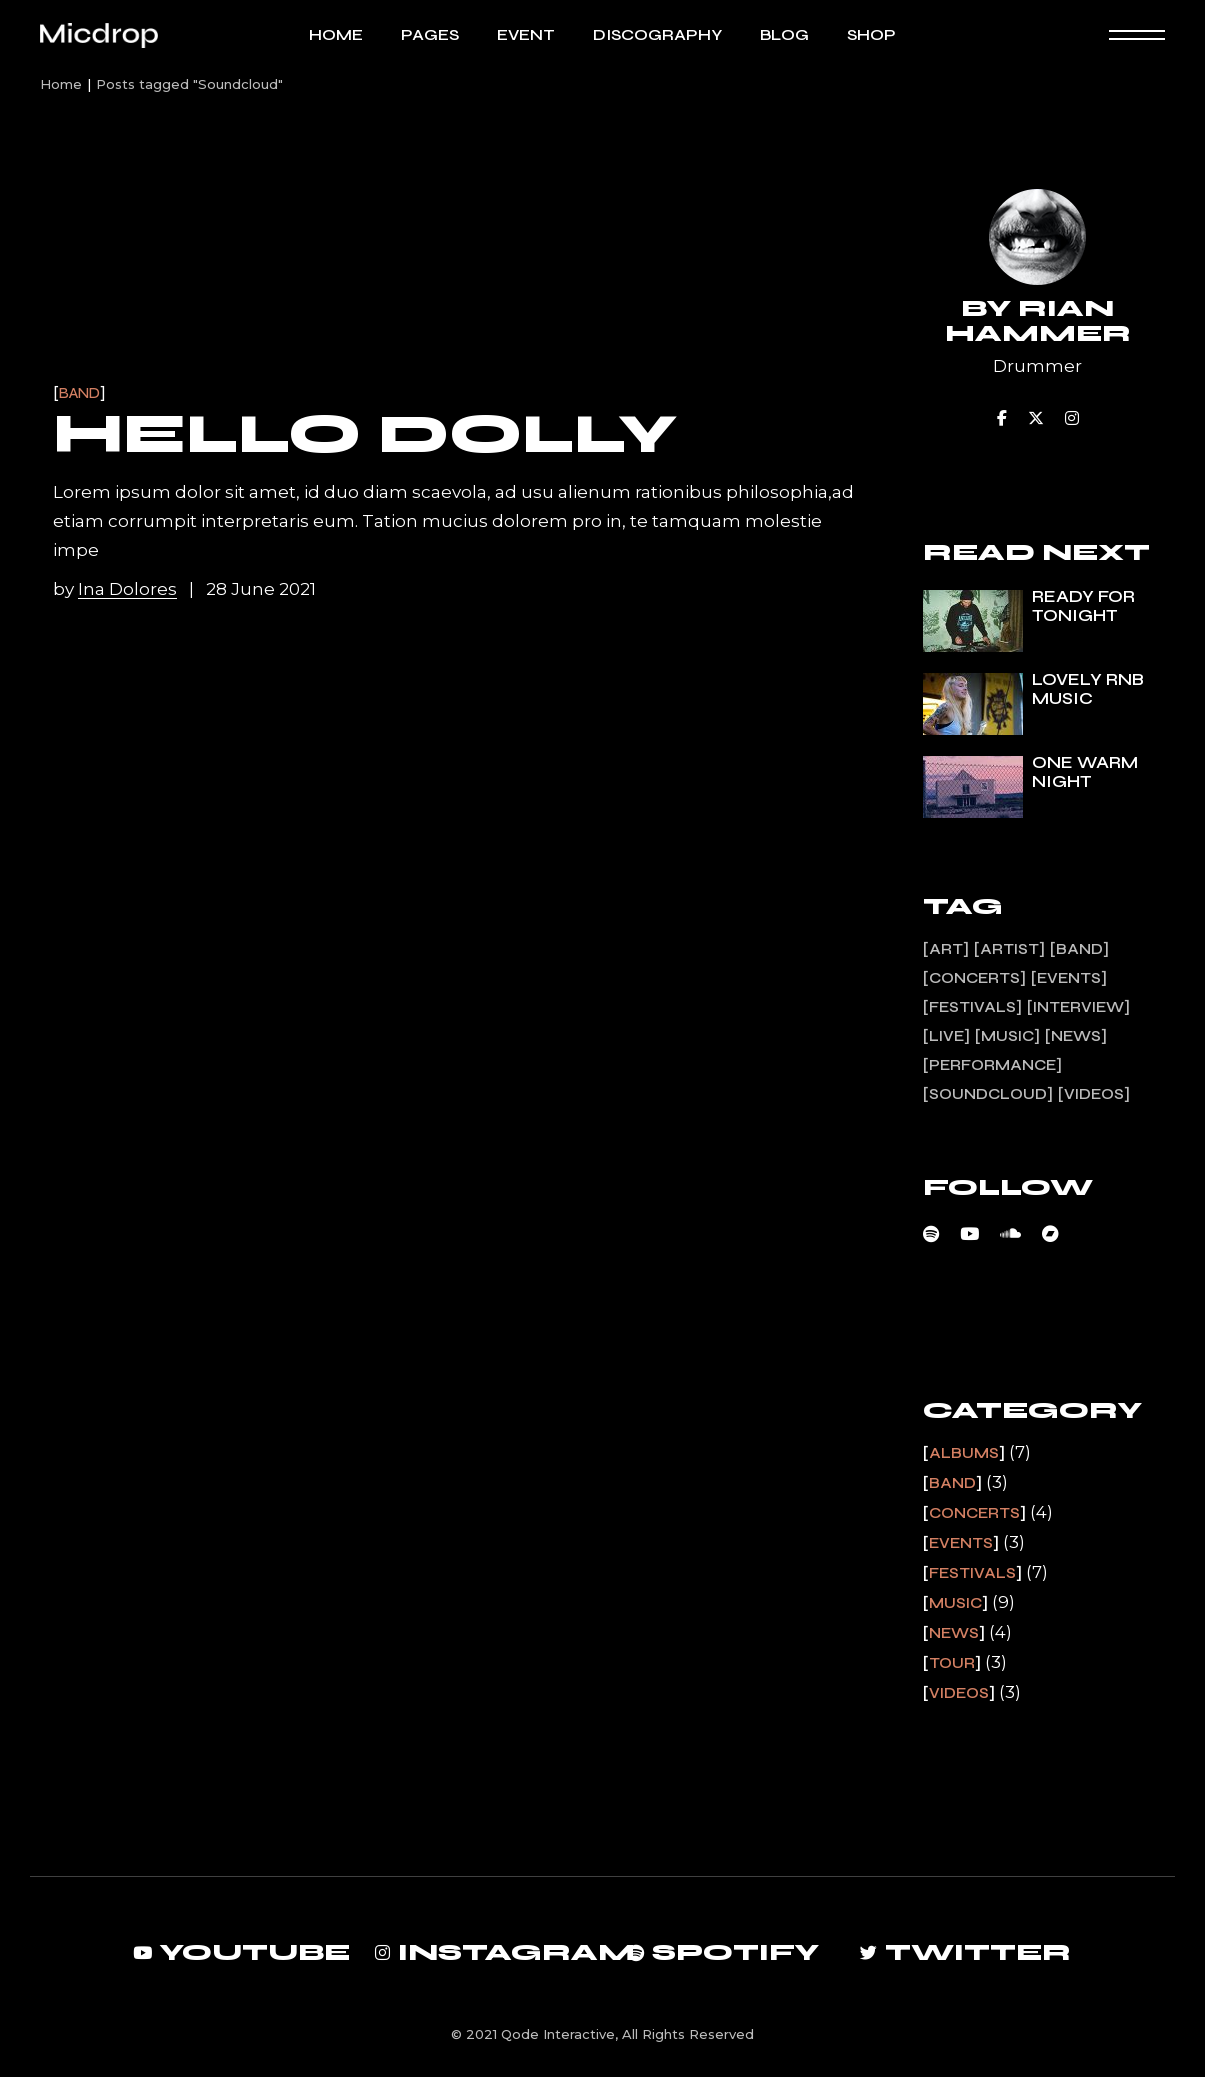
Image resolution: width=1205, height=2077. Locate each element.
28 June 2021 (261, 589)
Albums (964, 1453)
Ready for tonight (1083, 606)
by (117, 589)
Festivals (972, 1573)
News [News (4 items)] (1076, 1036)
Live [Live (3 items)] (946, 1036)
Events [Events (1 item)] (1069, 978)
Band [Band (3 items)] (1079, 949)
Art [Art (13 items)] (946, 949)
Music (955, 1603)
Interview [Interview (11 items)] (1078, 1007)
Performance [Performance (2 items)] (992, 1065)
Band (79, 393)
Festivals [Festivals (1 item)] (972, 1007)
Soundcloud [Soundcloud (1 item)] (988, 1094)
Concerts (974, 1513)
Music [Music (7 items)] (1007, 1036)
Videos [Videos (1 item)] (1094, 1094)
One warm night (1085, 772)
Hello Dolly (365, 434)
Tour (952, 1663)
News (954, 1633)
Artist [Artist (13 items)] (1009, 949)
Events (961, 1543)
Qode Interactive (558, 2034)
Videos (959, 1693)
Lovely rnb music (1088, 689)
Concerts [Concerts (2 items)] (974, 978)
